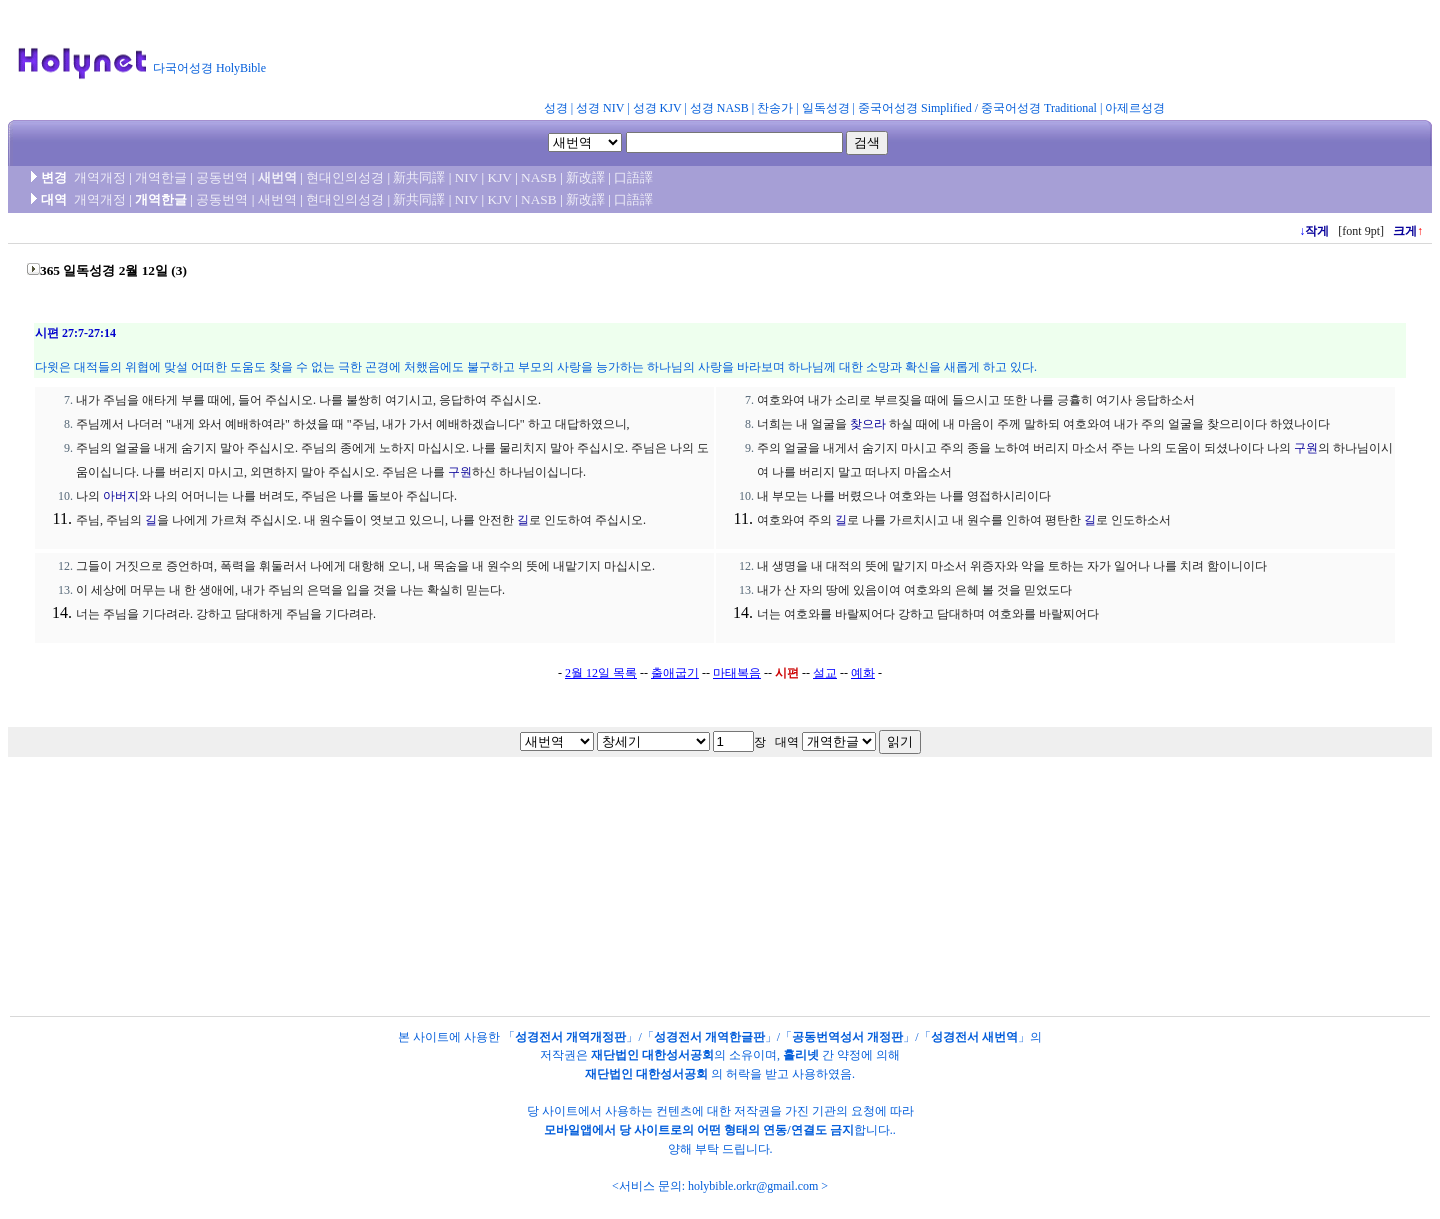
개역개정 (100, 177)
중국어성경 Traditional (1039, 108)
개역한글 (161, 177)
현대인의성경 (345, 177)
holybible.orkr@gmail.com (753, 1186)
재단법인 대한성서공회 (652, 1055)
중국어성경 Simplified (915, 108)
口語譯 (633, 177)
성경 (556, 108)
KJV (500, 177)
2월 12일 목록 (601, 673)
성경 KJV (657, 108)
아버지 (121, 496)
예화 (863, 673)
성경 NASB (719, 108)
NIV (466, 177)
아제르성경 (1135, 108)
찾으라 (868, 424)
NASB (539, 177)
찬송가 (775, 108)
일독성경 (826, 108)
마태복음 (737, 673)
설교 (825, 673)
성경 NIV (600, 108)
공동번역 (222, 177)
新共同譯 (419, 177)
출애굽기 (675, 673)
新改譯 (585, 177)
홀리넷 (801, 1055)
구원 (460, 472)
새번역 (277, 177)
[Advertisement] (768, 54)
